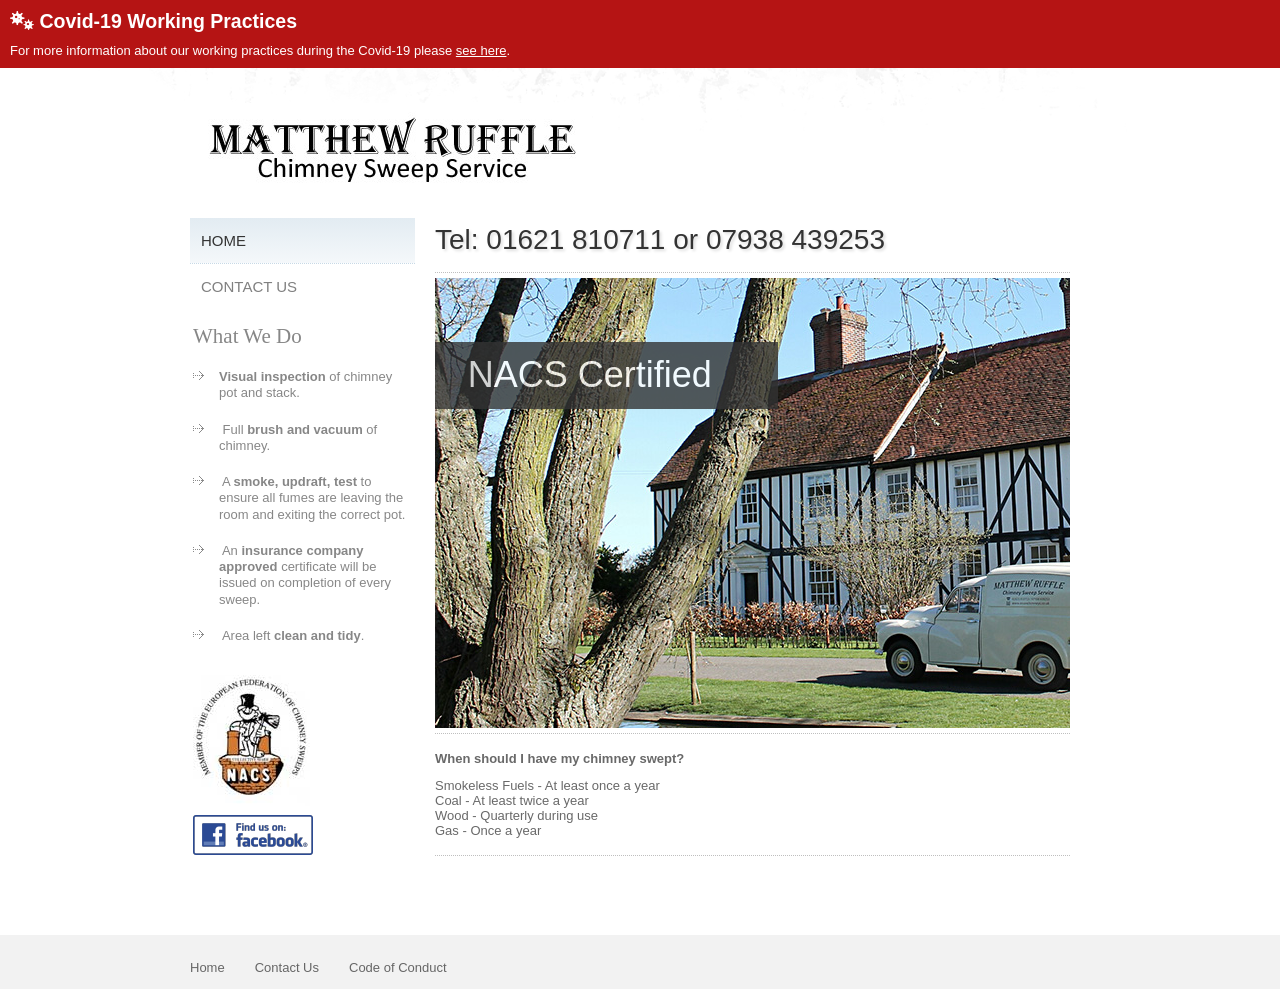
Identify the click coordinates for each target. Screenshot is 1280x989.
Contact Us (249, 286)
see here (481, 50)
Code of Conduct (398, 967)
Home (223, 240)
